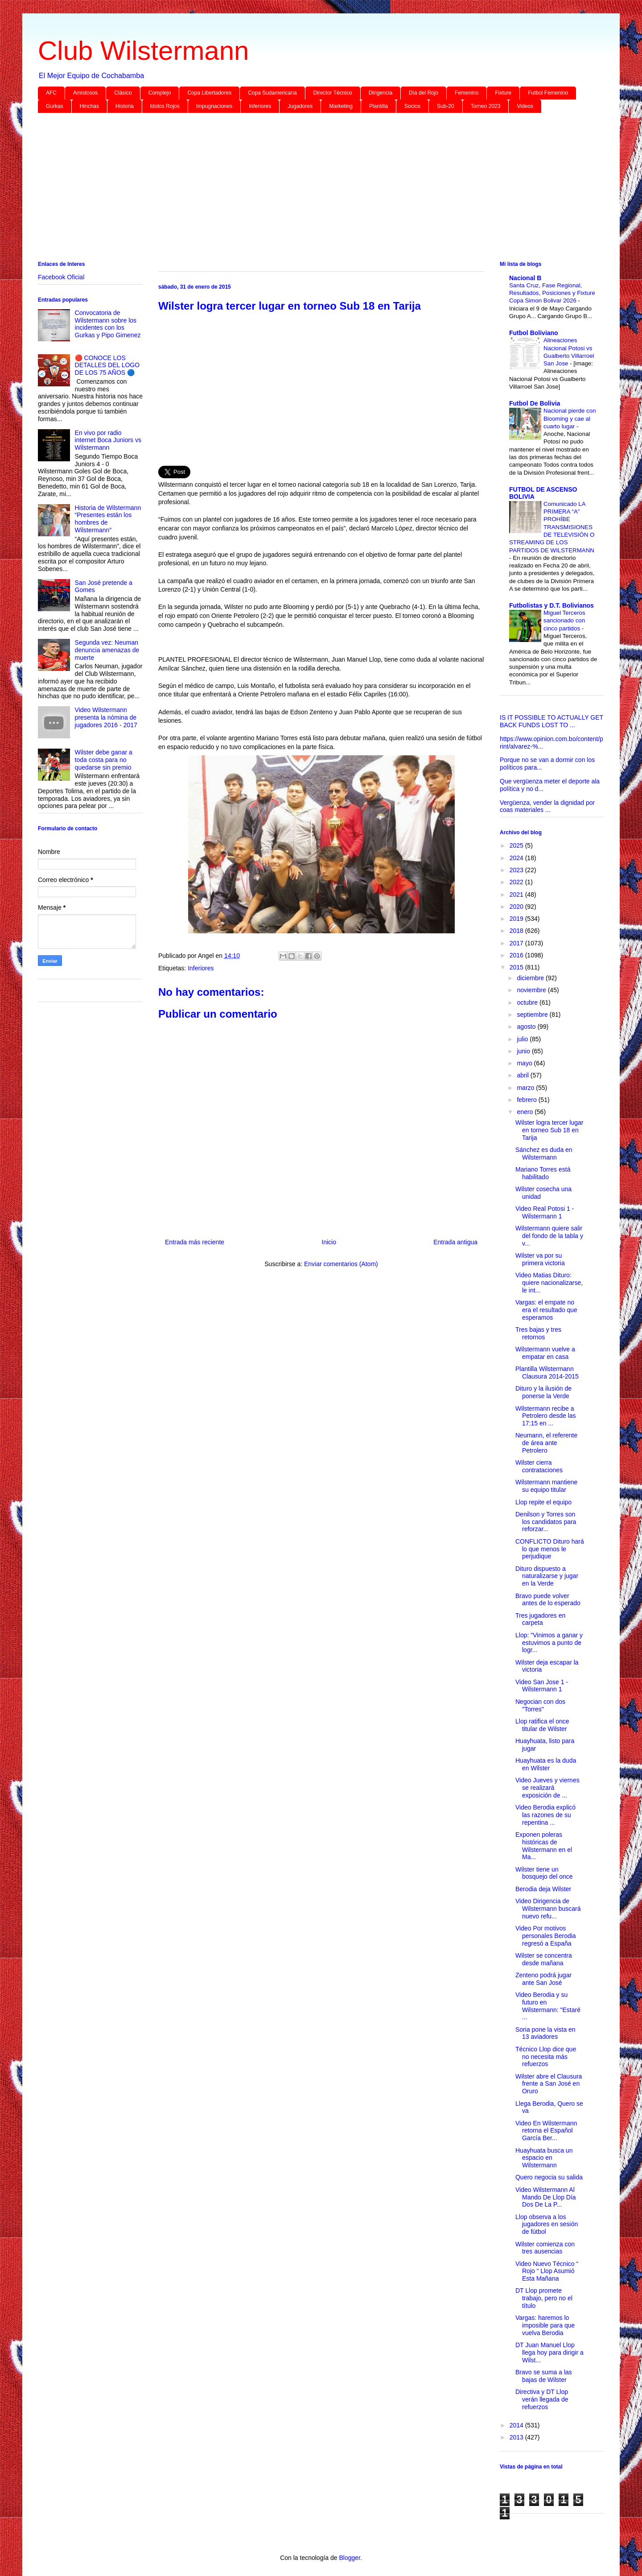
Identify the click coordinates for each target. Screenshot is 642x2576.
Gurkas (54, 106)
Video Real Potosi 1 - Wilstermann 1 (544, 1212)
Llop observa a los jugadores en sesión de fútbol (546, 2224)
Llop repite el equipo (543, 1502)
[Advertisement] (305, 188)
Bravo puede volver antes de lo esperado (547, 1599)
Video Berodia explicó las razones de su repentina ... (545, 1815)
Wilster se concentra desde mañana (543, 1959)
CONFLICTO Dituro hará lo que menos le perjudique (549, 1549)
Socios (412, 106)
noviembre (532, 990)
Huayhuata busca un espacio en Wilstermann (543, 2158)
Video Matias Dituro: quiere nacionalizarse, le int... (549, 1282)
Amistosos (85, 93)
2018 (517, 930)
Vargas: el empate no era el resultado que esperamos (546, 1310)
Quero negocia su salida (549, 2177)
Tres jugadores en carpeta (540, 1619)
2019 (517, 918)
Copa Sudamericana (272, 93)
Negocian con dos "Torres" (540, 1705)
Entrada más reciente (194, 1242)
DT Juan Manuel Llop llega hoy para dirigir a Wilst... (549, 2352)
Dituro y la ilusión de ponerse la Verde (543, 1392)
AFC (51, 93)
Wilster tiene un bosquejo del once (544, 1873)
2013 (517, 2437)
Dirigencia (380, 93)
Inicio (328, 1242)
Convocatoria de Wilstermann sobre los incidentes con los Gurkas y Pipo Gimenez (108, 324)
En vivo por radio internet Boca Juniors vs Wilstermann (108, 440)
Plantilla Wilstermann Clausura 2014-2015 (547, 1372)
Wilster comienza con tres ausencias (545, 2248)
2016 (517, 955)
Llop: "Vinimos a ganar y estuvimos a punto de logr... (549, 1643)
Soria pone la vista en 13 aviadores (545, 2033)
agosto (527, 1026)
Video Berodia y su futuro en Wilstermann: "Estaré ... (547, 2006)
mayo (525, 1063)
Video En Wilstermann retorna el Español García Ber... (546, 2131)
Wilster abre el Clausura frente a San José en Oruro (548, 2084)
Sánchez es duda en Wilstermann (543, 1153)
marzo (526, 1087)
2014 (517, 2425)
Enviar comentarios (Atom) (341, 1263)
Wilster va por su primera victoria (540, 1259)
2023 (517, 870)
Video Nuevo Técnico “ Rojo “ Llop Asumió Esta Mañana (546, 2271)
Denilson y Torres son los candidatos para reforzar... (545, 1522)
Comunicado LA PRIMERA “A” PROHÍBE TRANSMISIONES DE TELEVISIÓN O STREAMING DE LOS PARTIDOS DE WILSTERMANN (551, 527)
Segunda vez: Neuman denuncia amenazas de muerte (107, 650)
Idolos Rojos (165, 106)
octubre (528, 1002)
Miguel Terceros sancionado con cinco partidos (564, 620)
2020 (517, 906)
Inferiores (260, 106)
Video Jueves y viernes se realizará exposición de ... (547, 1788)
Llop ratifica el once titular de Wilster (542, 1725)
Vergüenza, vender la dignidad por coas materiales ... (547, 806)
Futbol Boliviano (533, 332)
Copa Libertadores (209, 93)
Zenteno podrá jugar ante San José (543, 1978)
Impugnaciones (214, 106)
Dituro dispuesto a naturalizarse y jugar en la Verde (546, 1576)
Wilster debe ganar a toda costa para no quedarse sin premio (103, 760)
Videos (525, 106)
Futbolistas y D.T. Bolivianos (551, 605)
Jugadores (300, 106)
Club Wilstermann (143, 51)
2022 (517, 882)
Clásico (123, 93)
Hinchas (89, 106)
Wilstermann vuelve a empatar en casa (545, 1353)
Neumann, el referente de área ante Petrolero (546, 1443)
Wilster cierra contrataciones (539, 1466)
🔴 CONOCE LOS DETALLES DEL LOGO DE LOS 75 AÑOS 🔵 (107, 365)
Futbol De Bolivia (534, 403)
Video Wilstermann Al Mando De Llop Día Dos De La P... (545, 2197)
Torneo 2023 (486, 106)
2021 (517, 894)
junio (524, 1051)
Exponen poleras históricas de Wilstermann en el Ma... (543, 1845)
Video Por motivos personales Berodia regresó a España (545, 1936)
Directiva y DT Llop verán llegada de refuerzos (541, 2399)
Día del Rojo (423, 93)
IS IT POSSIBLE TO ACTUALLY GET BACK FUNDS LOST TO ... (551, 721)
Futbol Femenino (548, 93)
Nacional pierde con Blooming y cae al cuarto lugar (569, 418)
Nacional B (525, 278)
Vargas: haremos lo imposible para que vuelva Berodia (545, 2325)
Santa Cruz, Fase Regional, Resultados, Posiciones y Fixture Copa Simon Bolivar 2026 (552, 293)
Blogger (349, 2557)
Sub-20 (445, 106)
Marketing (341, 106)
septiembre (533, 1014)
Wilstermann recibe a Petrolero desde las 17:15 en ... (545, 1416)
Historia (124, 106)
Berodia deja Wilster (543, 1889)
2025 (517, 845)
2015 (517, 967)
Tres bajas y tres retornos (538, 1333)
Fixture (503, 93)
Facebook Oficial (61, 277)
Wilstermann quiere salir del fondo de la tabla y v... (549, 1236)
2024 (517, 857)
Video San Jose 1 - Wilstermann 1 (541, 1685)
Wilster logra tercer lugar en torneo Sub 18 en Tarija (549, 1130)
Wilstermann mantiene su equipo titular (546, 1486)
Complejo (159, 93)
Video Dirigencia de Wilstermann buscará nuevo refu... (548, 1908)
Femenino (466, 93)
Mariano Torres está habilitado (542, 1173)
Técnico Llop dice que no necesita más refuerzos (545, 2057)
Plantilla (378, 106)
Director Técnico (332, 93)
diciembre (531, 978)
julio (523, 1039)
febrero (527, 1099)
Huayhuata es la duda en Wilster (545, 1764)
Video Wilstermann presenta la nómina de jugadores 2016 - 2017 (106, 717)
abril (523, 1075)
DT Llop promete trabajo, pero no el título (543, 2298)
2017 (517, 943)
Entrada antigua (455, 1242)
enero (526, 1111)
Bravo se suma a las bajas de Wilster (543, 2376)
